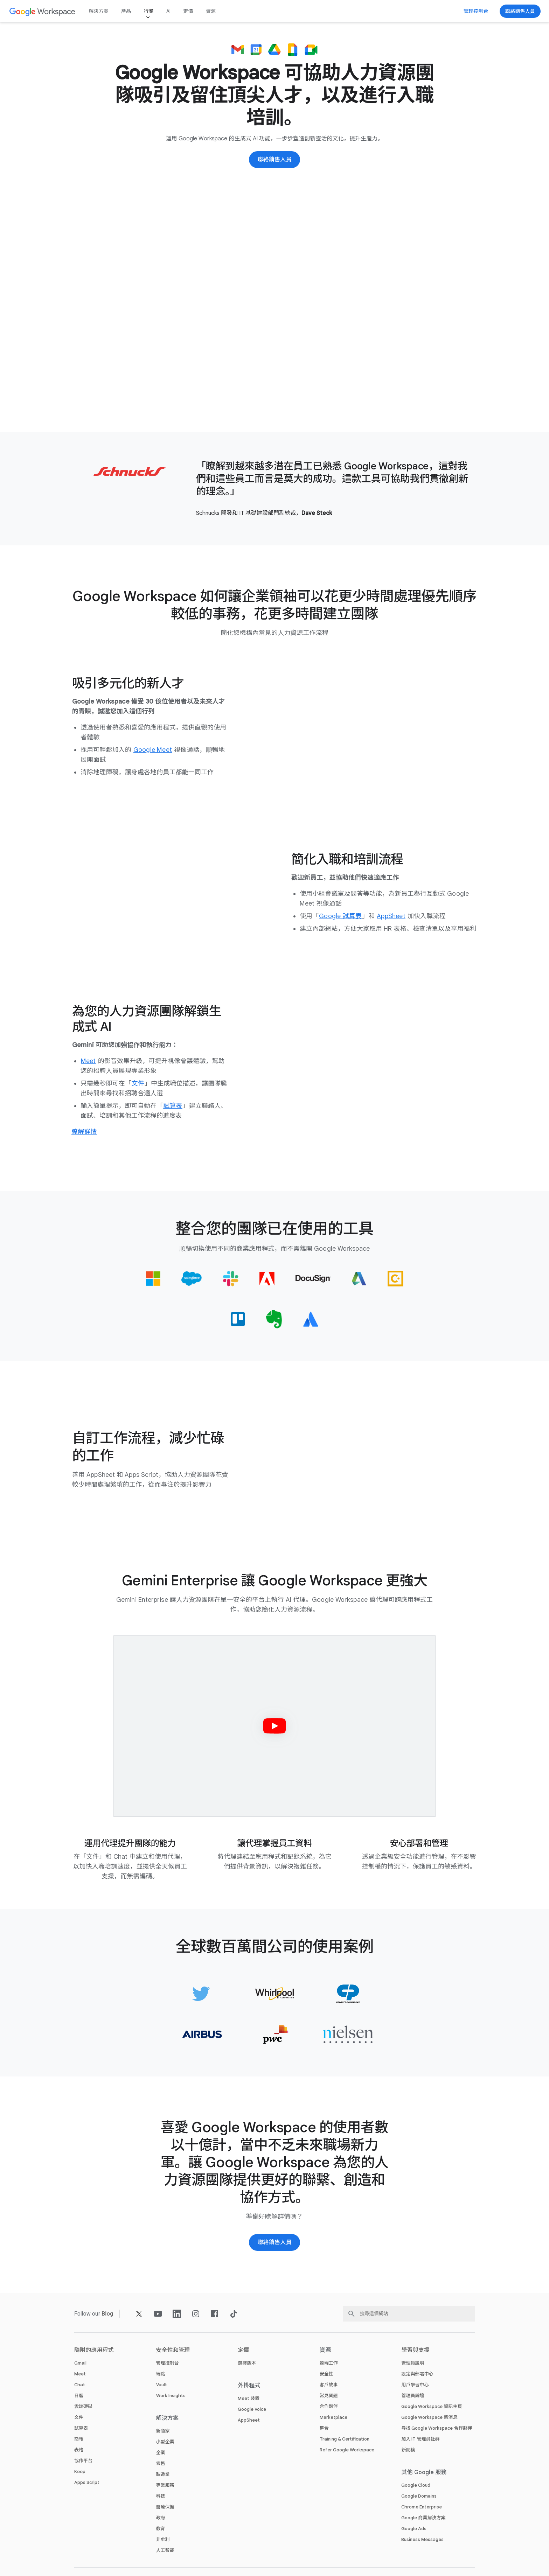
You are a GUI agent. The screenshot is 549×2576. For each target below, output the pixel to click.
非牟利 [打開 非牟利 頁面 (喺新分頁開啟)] (163, 2539)
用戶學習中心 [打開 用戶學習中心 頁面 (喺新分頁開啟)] (415, 2385)
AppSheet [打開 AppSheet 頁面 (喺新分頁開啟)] (249, 2420)
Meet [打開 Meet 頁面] (80, 2374)
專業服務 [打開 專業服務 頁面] (165, 2485)
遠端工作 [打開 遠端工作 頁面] (329, 2363)
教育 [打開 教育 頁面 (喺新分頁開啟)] (160, 2529)
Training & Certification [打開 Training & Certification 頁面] (344, 2439)
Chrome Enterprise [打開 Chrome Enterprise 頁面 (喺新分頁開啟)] (421, 2507)
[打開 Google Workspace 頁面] (42, 11)
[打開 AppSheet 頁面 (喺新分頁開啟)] (391, 916)
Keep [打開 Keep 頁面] (79, 2471)
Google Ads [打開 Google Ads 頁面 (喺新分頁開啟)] (413, 2529)
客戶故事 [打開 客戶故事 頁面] (329, 2385)
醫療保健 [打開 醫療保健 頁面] (165, 2507)
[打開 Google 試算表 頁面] (340, 916)
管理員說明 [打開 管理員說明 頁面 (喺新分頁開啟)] (412, 2363)
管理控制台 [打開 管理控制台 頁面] (167, 2363)
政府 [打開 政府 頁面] (160, 2518)
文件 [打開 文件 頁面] (78, 2417)
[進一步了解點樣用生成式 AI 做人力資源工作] (84, 1132)
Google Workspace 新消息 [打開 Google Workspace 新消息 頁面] (429, 2417)
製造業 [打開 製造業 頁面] (163, 2474)
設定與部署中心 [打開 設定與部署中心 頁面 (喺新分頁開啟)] (417, 2374)
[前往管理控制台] (476, 11)
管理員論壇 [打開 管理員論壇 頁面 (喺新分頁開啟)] (412, 2396)
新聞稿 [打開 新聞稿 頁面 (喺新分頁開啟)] (408, 2450)
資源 (211, 11)
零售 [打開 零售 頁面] (160, 2463)
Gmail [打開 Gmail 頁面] (80, 2363)
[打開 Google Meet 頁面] (152, 750)
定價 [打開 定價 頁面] (188, 11)
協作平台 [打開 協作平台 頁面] (83, 2461)
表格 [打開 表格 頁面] (78, 2450)
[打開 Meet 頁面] (88, 1061)
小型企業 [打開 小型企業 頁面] (165, 2442)
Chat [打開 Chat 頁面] (79, 2385)
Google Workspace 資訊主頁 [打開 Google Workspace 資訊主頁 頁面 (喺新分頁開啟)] (431, 2406)
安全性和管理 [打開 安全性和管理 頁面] (173, 2350)
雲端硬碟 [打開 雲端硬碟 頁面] (83, 2406)
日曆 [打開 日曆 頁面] (78, 2396)
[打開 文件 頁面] (138, 1083)
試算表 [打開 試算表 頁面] (81, 2428)
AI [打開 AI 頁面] (168, 11)
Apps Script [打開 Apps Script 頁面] (86, 2482)
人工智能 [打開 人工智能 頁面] (165, 2550)
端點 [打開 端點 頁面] (160, 2374)
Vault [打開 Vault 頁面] (161, 2385)
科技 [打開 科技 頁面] (160, 2496)
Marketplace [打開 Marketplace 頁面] (333, 2417)
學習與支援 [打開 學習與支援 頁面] (415, 2350)
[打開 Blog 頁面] (107, 2313)
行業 (148, 11)
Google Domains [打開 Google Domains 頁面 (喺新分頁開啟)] (419, 2496)
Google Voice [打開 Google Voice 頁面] (252, 2409)
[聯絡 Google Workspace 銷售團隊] (520, 11)
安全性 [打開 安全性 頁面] (326, 2374)
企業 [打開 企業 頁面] (160, 2453)
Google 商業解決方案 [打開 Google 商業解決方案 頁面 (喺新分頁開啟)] (423, 2518)
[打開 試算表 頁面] (172, 1106)
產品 (126, 11)
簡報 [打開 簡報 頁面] (78, 2439)
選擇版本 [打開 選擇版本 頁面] (247, 2363)
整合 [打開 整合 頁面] (324, 2428)
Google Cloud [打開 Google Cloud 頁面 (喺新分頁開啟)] (415, 2485)
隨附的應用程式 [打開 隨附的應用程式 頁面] (94, 2350)
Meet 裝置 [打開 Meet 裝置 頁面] (248, 2398)
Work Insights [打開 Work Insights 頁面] (171, 2396)
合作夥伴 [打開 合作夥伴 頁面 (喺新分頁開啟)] (329, 2406)
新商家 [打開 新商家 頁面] (163, 2431)
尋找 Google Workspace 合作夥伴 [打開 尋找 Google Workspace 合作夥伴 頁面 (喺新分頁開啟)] (436, 2428)
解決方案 (99, 11)
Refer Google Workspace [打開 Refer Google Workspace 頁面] (347, 2450)
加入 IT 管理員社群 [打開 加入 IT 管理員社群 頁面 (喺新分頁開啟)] (420, 2439)
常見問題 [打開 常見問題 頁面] (329, 2396)
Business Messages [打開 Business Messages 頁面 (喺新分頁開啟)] (422, 2539)
